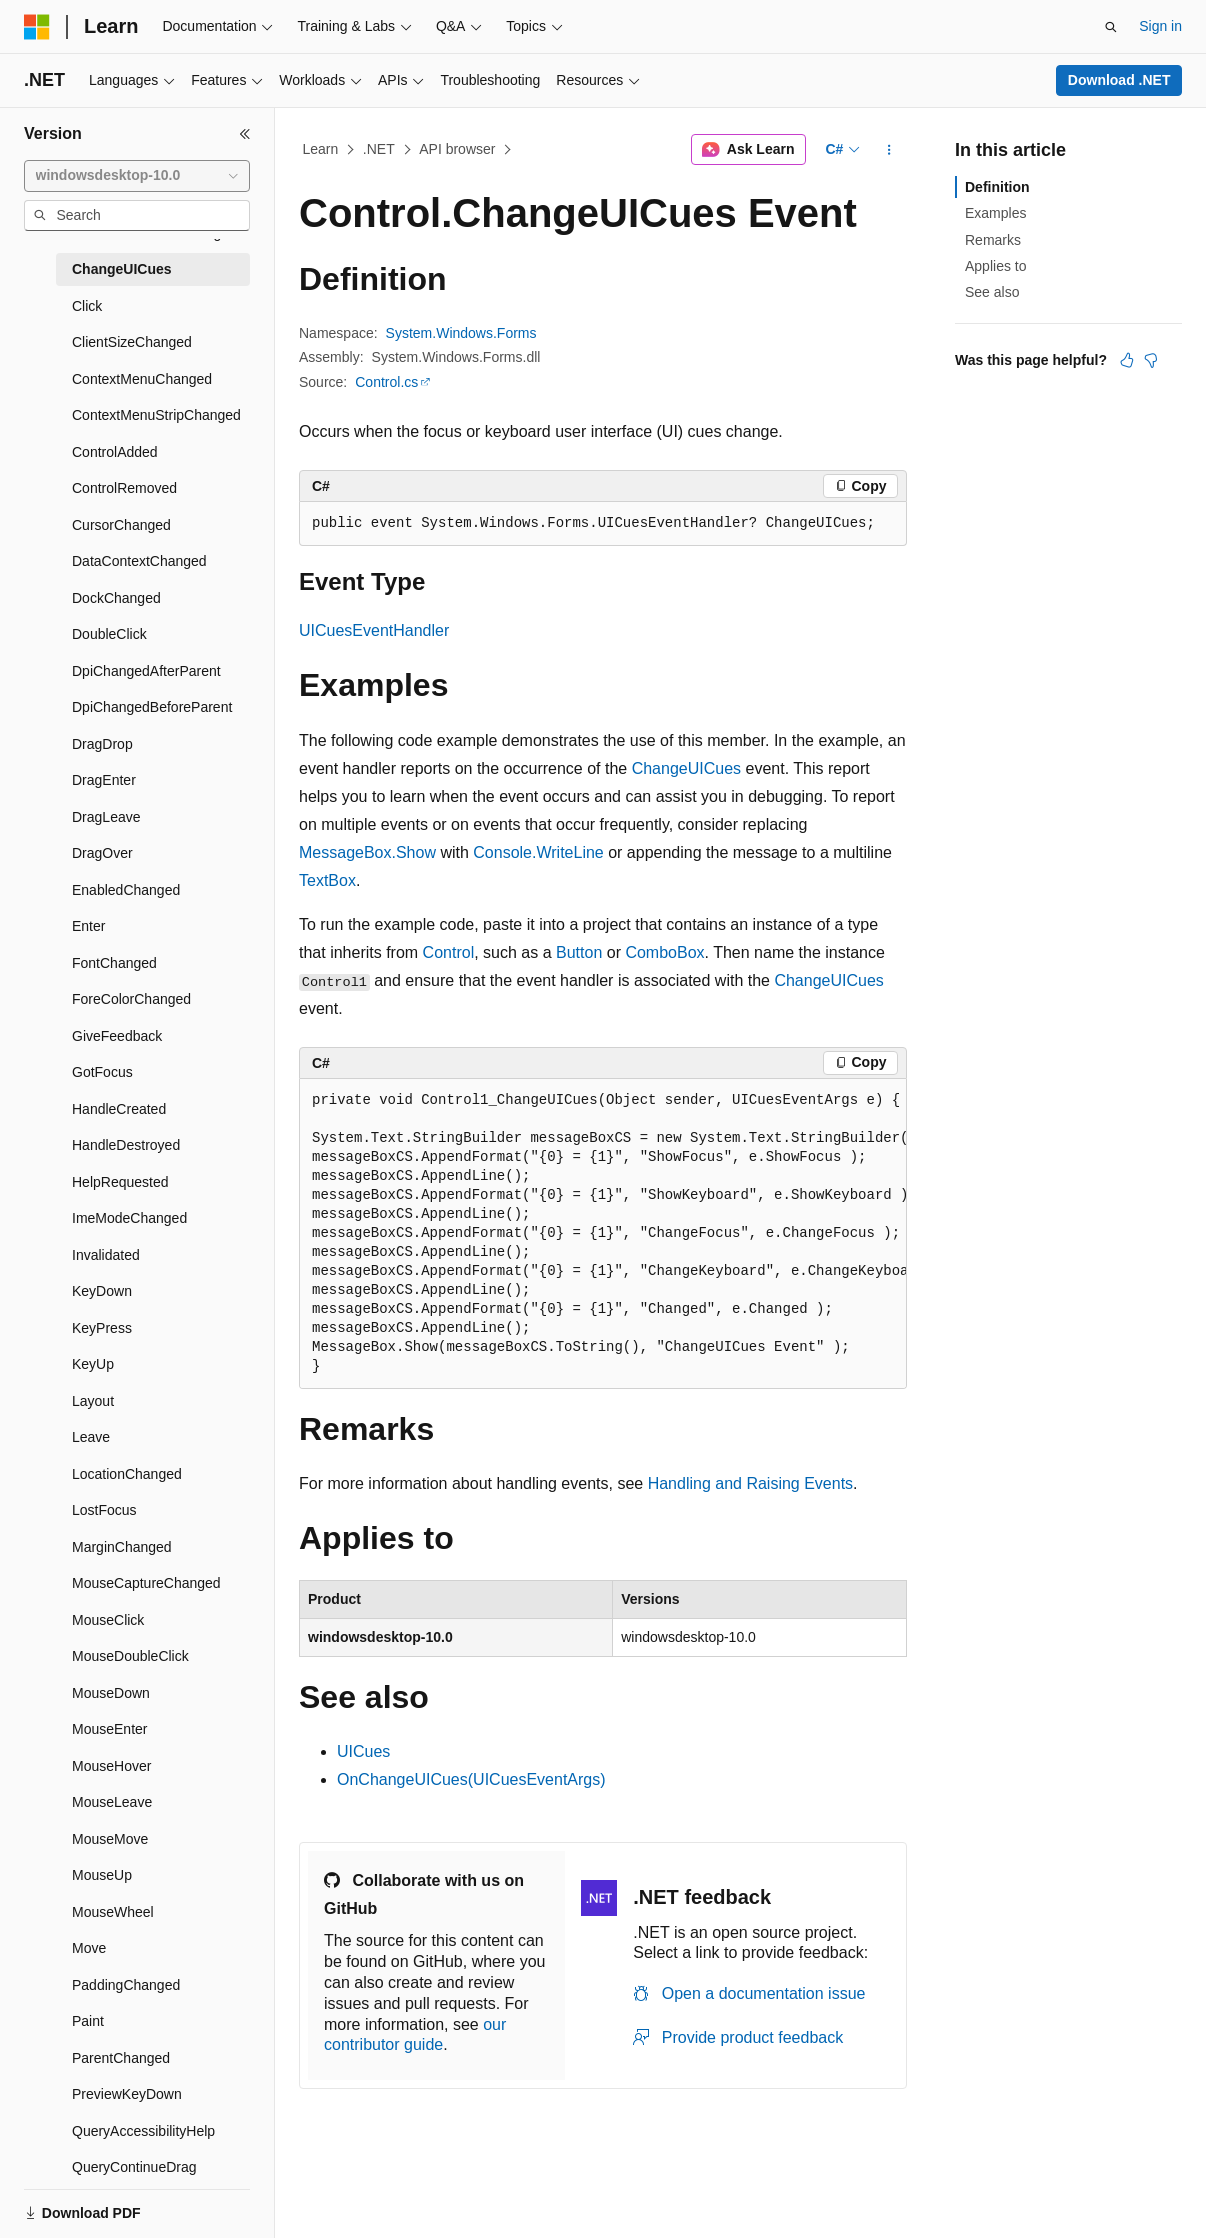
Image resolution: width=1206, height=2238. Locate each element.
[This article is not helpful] (1151, 360)
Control (449, 952)
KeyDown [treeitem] (102, 1291)
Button (579, 952)
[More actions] (889, 150)
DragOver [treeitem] (102, 853)
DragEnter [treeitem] (104, 780)
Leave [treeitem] (91, 1437)
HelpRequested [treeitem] (120, 1182)
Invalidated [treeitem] (106, 1255)
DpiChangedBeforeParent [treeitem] (152, 707)
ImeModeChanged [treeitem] (129, 1218)
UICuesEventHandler (374, 630)
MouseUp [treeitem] (102, 1875)
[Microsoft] (37, 27)
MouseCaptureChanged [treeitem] (146, 1583)
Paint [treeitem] (88, 2021)
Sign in (1160, 26)
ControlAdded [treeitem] (115, 452)
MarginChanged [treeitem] (122, 1547)
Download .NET (1119, 80)
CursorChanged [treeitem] (121, 525)
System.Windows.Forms (461, 333)
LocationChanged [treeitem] (127, 1474)
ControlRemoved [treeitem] (124, 488)
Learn (321, 149)
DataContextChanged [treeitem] (139, 561)
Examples (995, 213)
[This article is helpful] (1127, 360)
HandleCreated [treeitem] (119, 1109)
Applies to (995, 266)
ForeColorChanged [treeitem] (131, 999)
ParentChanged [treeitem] (121, 2058)
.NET (379, 149)
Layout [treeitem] (93, 1401)
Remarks (993, 240)
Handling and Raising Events (750, 1483)
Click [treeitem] (87, 306)
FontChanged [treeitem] (114, 963)
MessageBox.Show (367, 852)
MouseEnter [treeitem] (109, 1729)
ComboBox (664, 952)
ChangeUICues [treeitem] (122, 269)
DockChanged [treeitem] (116, 598)
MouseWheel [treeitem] (113, 1912)
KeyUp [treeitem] (93, 1364)
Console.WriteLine (538, 852)
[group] (603, 1234)
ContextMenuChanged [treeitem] (142, 379)
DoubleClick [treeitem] (109, 634)
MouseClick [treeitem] (108, 1620)
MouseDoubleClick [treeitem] (130, 1656)
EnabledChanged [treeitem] (126, 890)
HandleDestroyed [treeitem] (126, 1145)
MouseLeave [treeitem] (112, 1802)
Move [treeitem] (89, 1948)
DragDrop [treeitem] (102, 744)
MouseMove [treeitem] (110, 1839)
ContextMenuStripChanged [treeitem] (156, 415)
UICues (363, 1751)
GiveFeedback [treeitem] (117, 1036)
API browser (457, 149)
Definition (997, 187)
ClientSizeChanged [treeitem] (132, 342)
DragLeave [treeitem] (106, 817)
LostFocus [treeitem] (104, 1510)
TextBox (327, 880)
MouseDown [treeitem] (111, 1693)
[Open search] (1111, 27)
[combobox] (137, 176)
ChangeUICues (686, 768)
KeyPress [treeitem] (102, 1328)
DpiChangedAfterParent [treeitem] (146, 671)
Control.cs (386, 382)
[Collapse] (245, 134)
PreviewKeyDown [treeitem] (127, 2094)
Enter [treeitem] (88, 926)
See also (992, 292)
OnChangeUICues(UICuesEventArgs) (471, 1779)
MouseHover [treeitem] (111, 1766)
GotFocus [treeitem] (102, 1072)
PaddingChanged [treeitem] (126, 1985)
